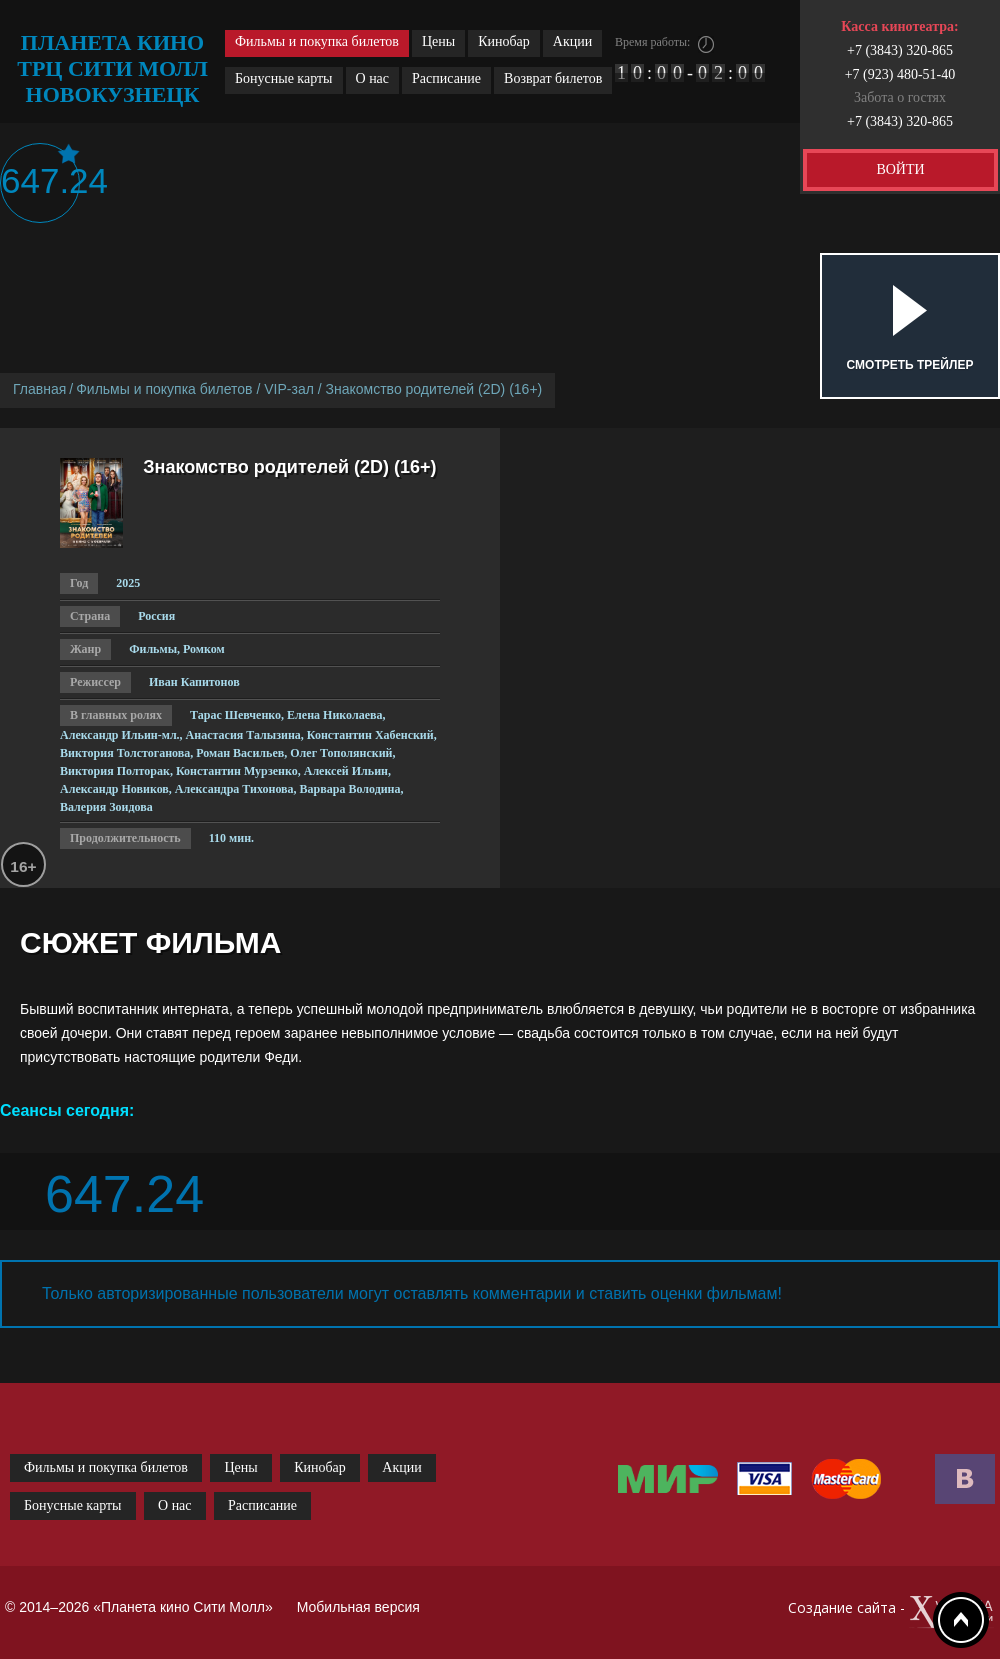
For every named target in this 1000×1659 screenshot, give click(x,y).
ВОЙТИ (900, 169)
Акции (572, 41)
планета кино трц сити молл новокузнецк (112, 68)
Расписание (446, 78)
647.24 (40, 180)
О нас (373, 78)
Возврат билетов (553, 78)
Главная (39, 389)
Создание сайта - (891, 1612)
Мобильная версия (358, 1607)
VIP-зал (289, 389)
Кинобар (504, 41)
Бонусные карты (284, 78)
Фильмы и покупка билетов (317, 41)
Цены (438, 41)
